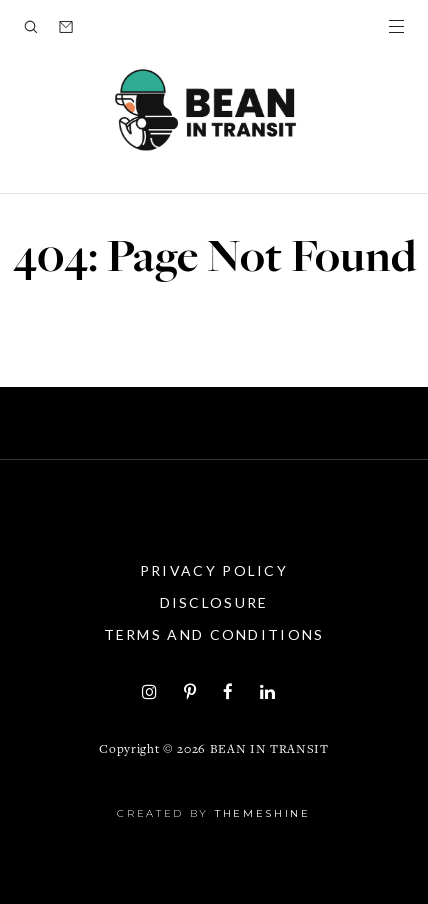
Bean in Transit (269, 750)
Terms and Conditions (214, 634)
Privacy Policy (214, 570)
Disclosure (214, 602)
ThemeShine (263, 813)
